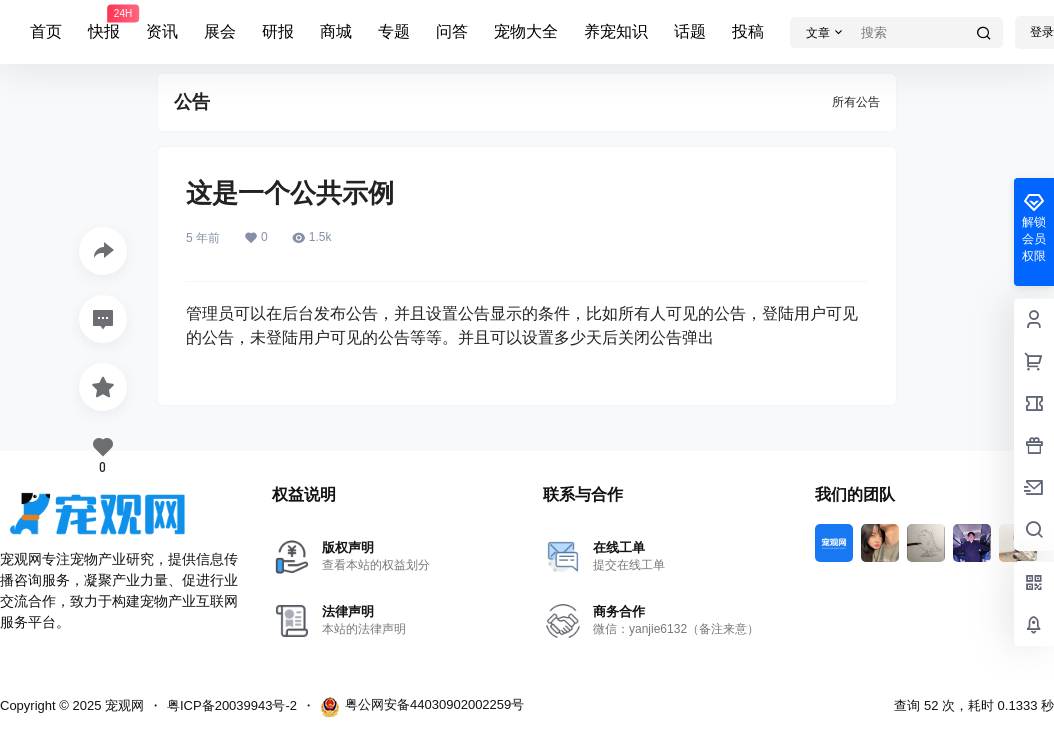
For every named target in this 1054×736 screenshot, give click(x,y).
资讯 (162, 31)
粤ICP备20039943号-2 (232, 705)
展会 (220, 31)
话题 (690, 31)
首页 (46, 31)
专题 (394, 31)
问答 (452, 31)
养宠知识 (616, 31)
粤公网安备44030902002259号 (422, 707)
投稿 (748, 31)
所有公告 (856, 102)
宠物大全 (526, 31)
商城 (336, 31)
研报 (278, 31)
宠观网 (122, 705)
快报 (104, 23)
